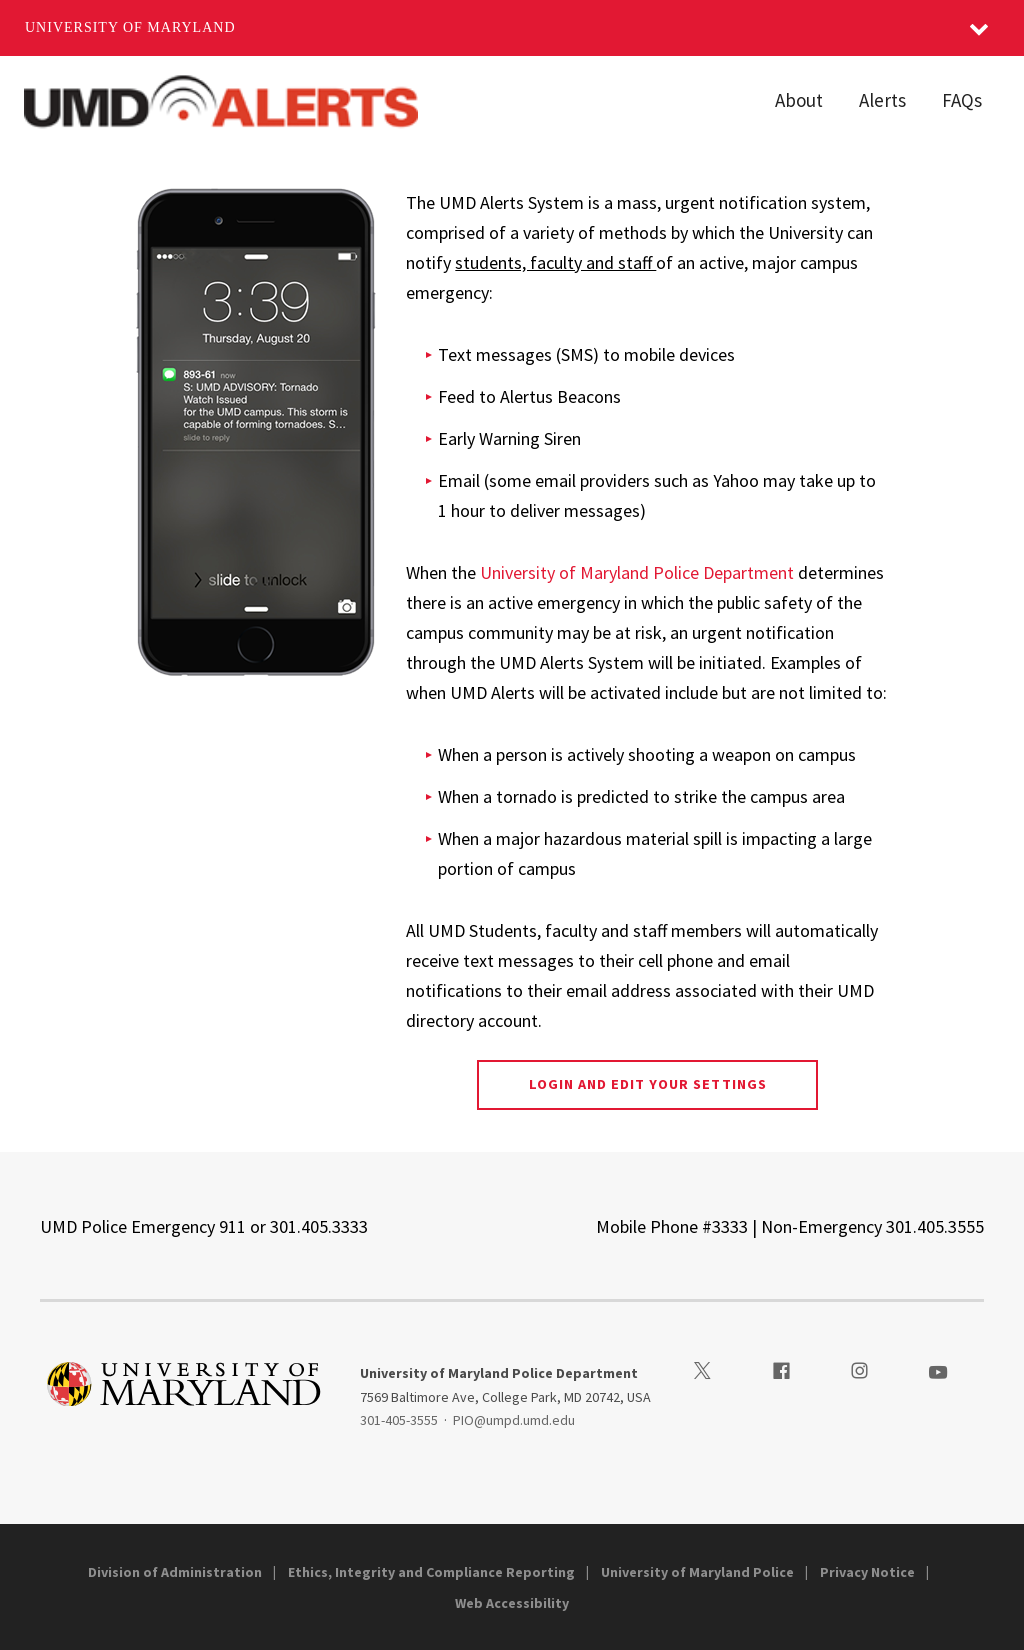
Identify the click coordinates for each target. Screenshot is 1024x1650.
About (799, 100)
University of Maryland (130, 27)
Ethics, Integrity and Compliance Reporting (431, 1572)
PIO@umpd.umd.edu (514, 1420)
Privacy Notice (867, 1572)
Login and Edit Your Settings (648, 1084)
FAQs (962, 100)
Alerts (882, 100)
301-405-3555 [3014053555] (399, 1420)
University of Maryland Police (697, 1572)
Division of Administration (175, 1572)
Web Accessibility (512, 1603)
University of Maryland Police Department (637, 572)
